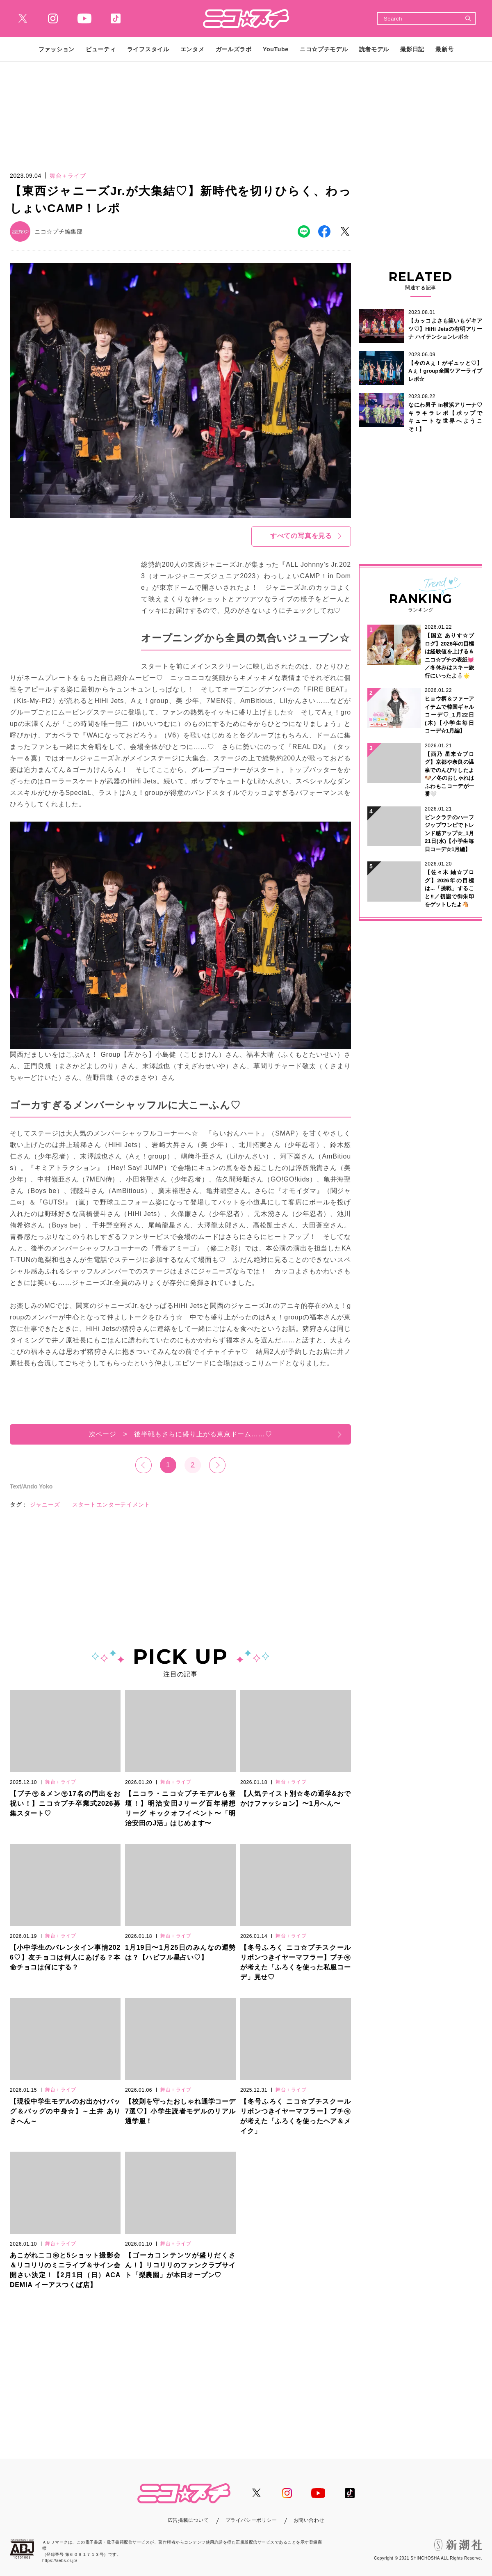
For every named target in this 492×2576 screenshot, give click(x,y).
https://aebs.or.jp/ (59, 2560)
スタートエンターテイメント (111, 1504)
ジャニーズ (45, 1504)
